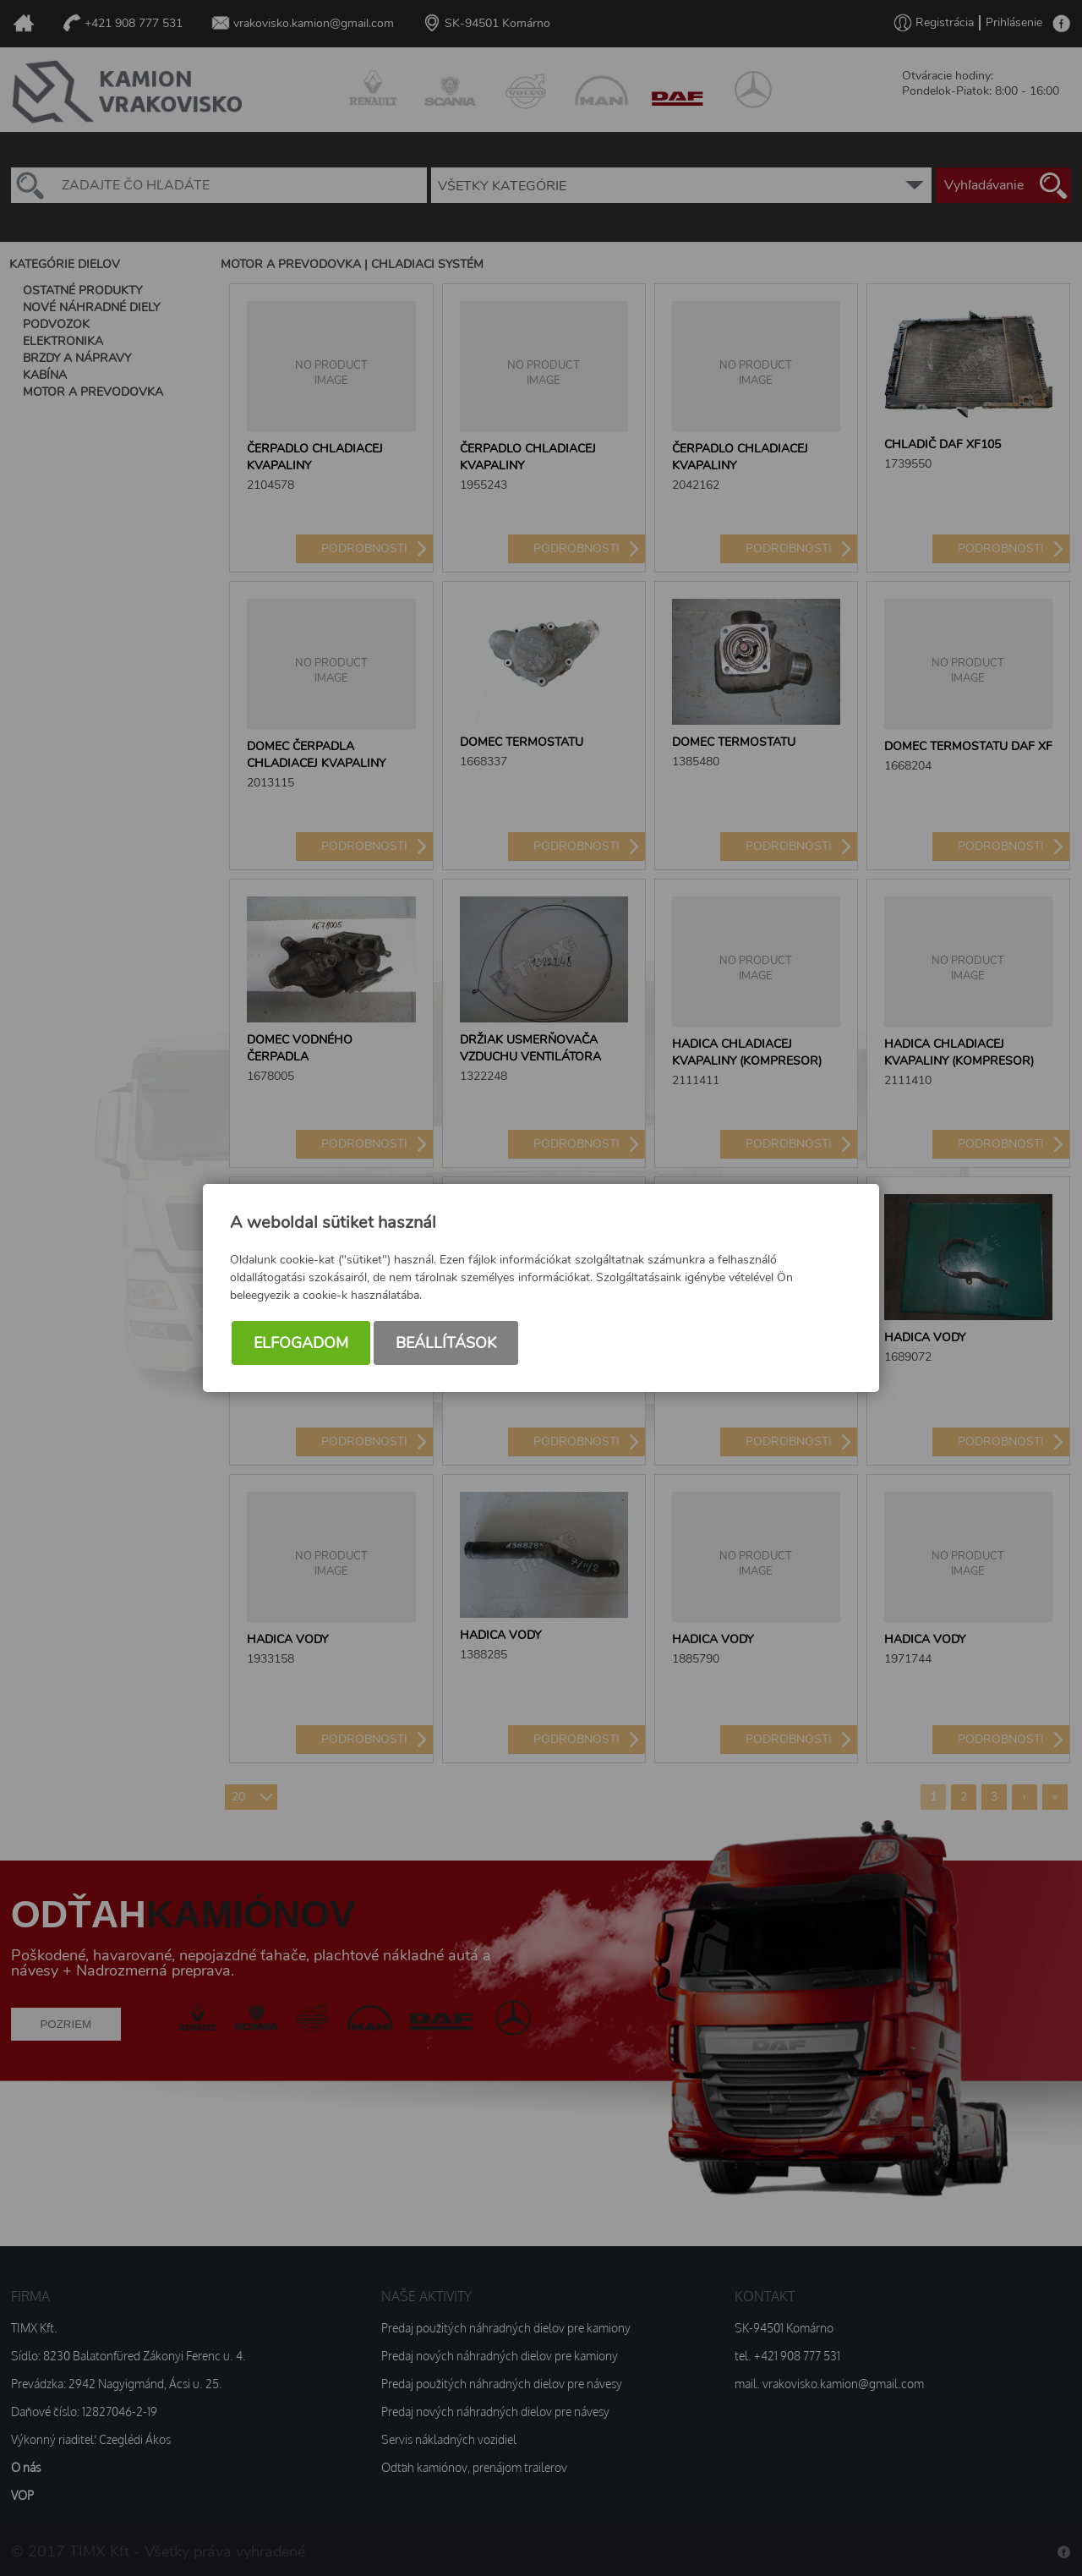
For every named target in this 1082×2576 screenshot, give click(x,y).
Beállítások (446, 1345)
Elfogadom (301, 1345)
